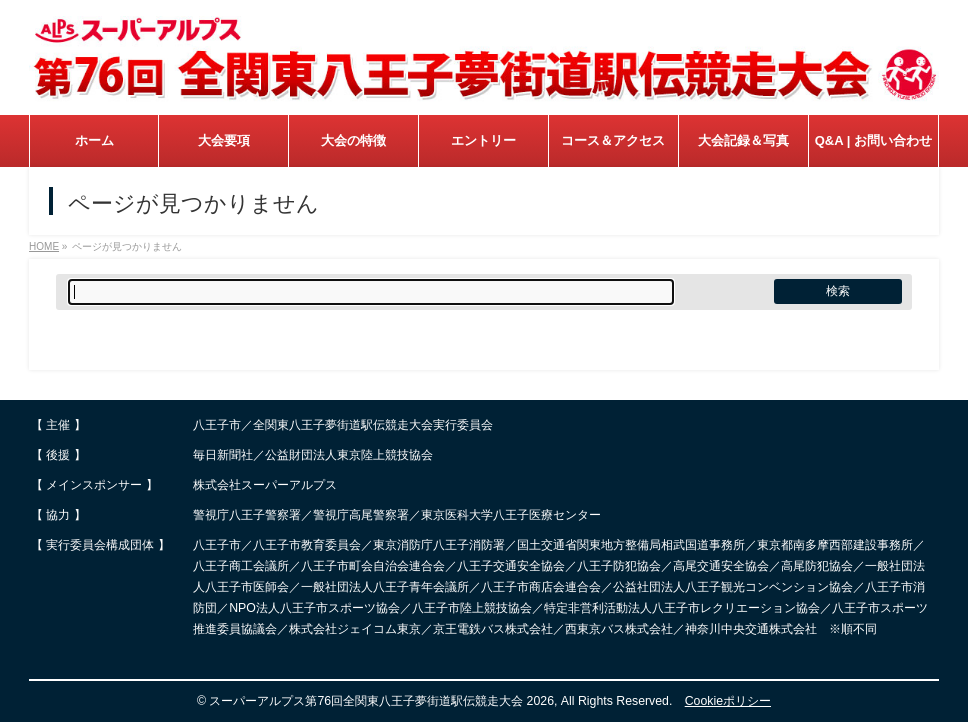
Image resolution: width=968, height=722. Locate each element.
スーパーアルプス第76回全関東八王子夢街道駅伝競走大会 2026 (381, 701)
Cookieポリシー (728, 701)
